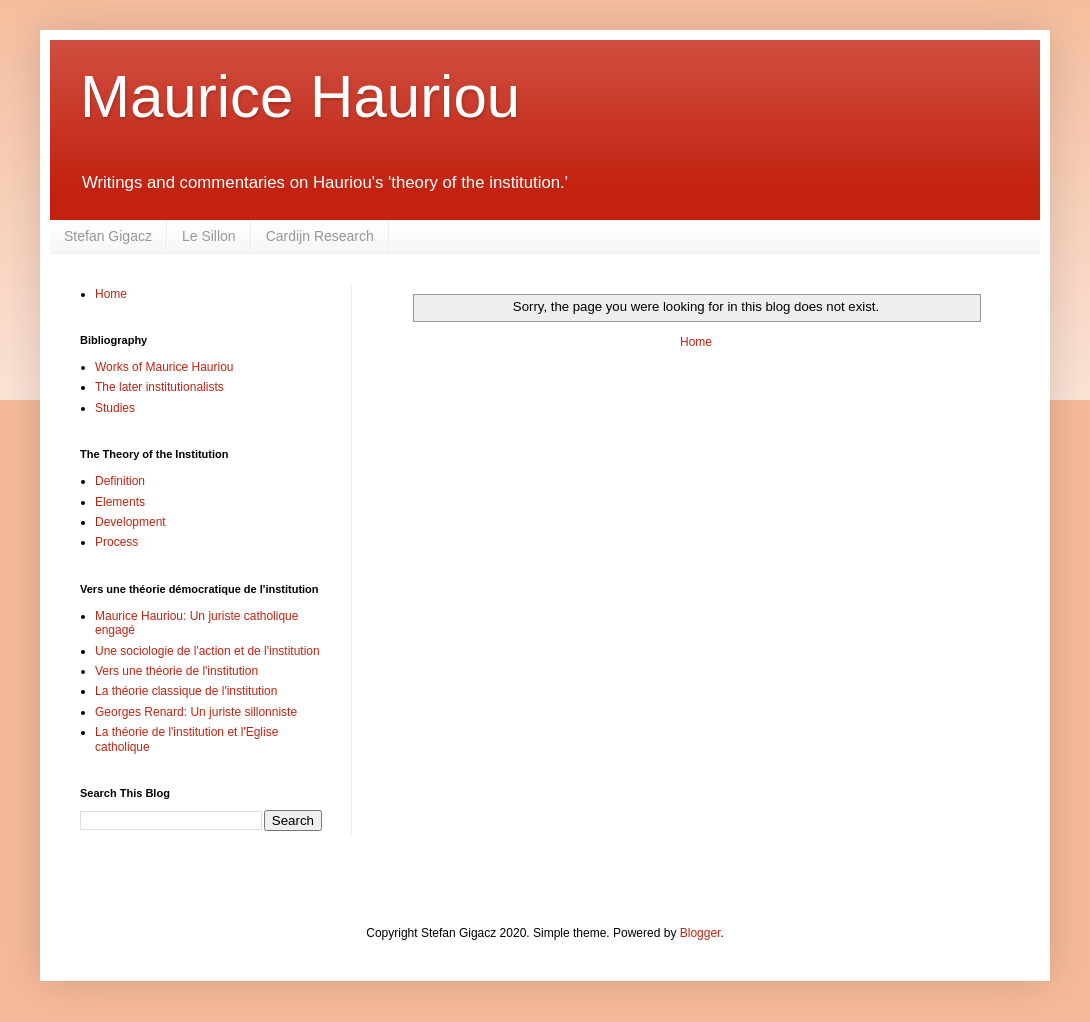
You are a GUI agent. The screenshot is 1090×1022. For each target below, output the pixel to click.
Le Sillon (209, 236)
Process (116, 542)
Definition (120, 481)
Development (130, 522)
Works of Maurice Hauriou (164, 367)
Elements (120, 502)
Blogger (700, 933)
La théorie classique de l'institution (186, 691)
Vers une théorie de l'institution (176, 671)
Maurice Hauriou (300, 96)
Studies (115, 408)
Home (696, 342)
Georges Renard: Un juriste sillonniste (196, 712)
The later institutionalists (159, 387)
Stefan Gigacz (108, 236)
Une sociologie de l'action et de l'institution (207, 651)
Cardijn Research (320, 236)
